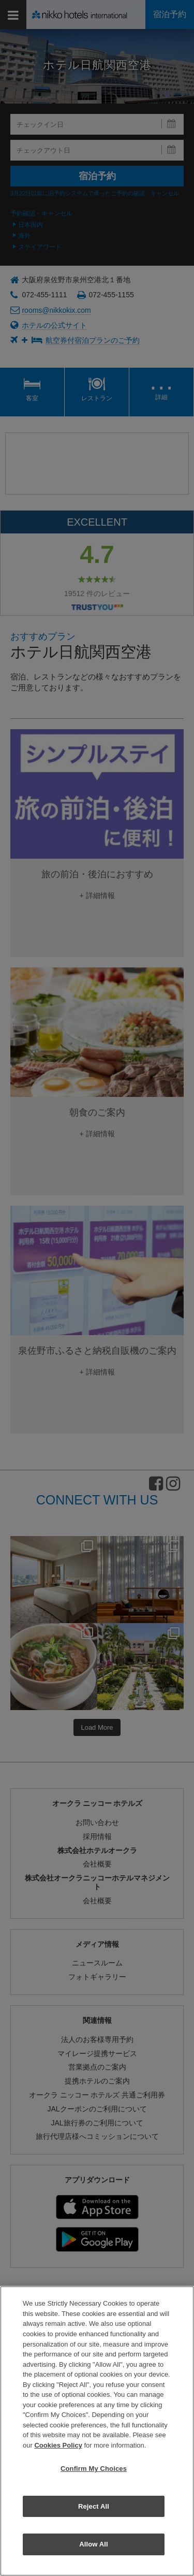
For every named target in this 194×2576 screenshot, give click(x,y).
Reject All (93, 2506)
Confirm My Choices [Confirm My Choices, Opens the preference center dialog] (94, 2468)
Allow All (93, 2544)
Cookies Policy (58, 2445)
